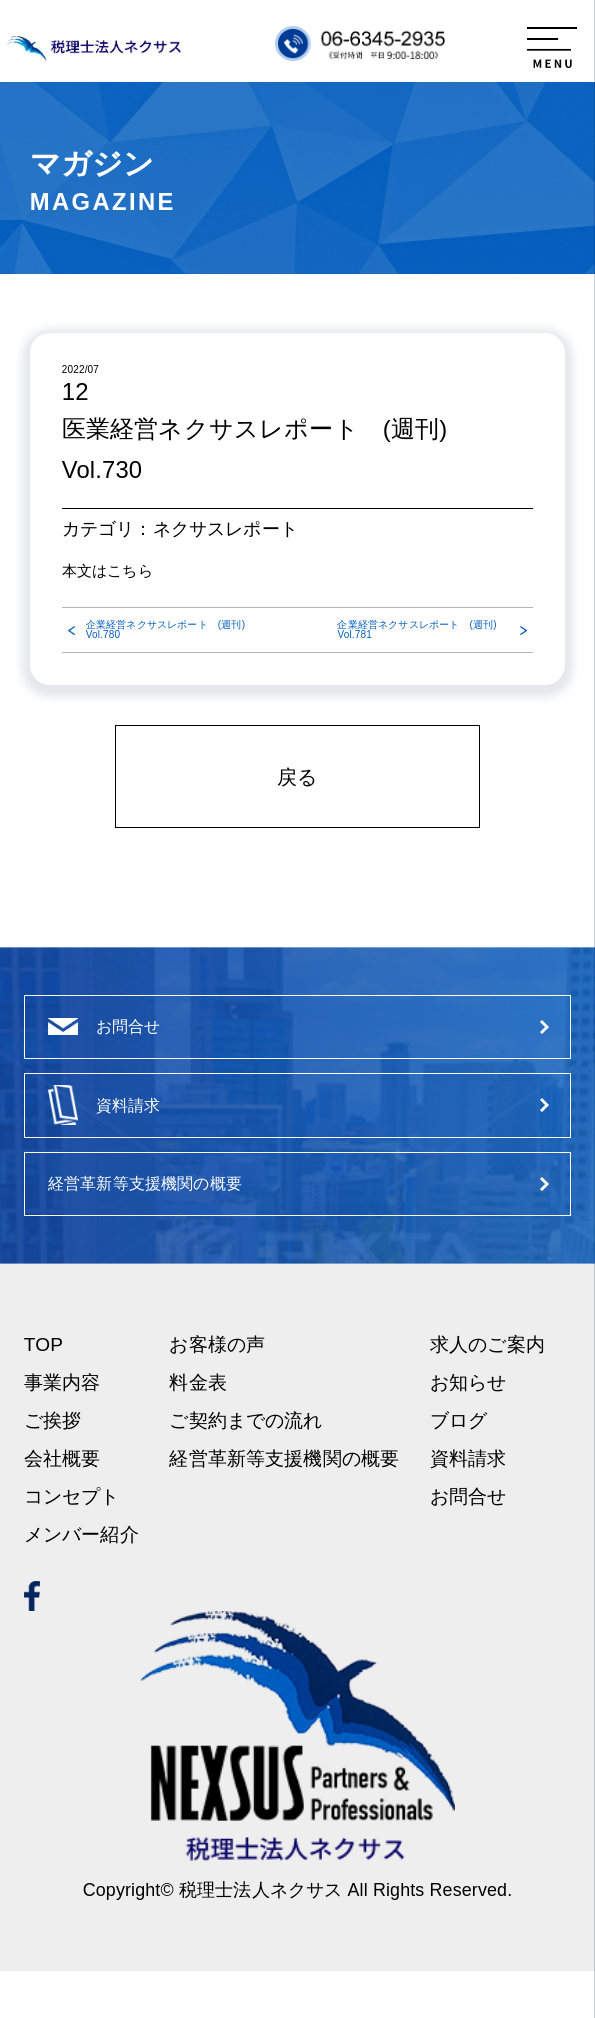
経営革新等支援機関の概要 (284, 1505)
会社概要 (62, 1505)
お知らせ (468, 1429)
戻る (297, 777)
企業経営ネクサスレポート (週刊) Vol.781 (416, 630)
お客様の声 (217, 1391)
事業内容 (62, 1429)
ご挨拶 (52, 1467)
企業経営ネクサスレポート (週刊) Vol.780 (165, 630)
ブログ (458, 1467)
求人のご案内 (487, 1391)
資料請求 (468, 1505)
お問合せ (468, 1544)
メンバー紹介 (81, 1582)
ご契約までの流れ (245, 1467)
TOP (43, 1391)
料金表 (197, 1429)
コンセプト (72, 1544)
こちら (129, 570)
